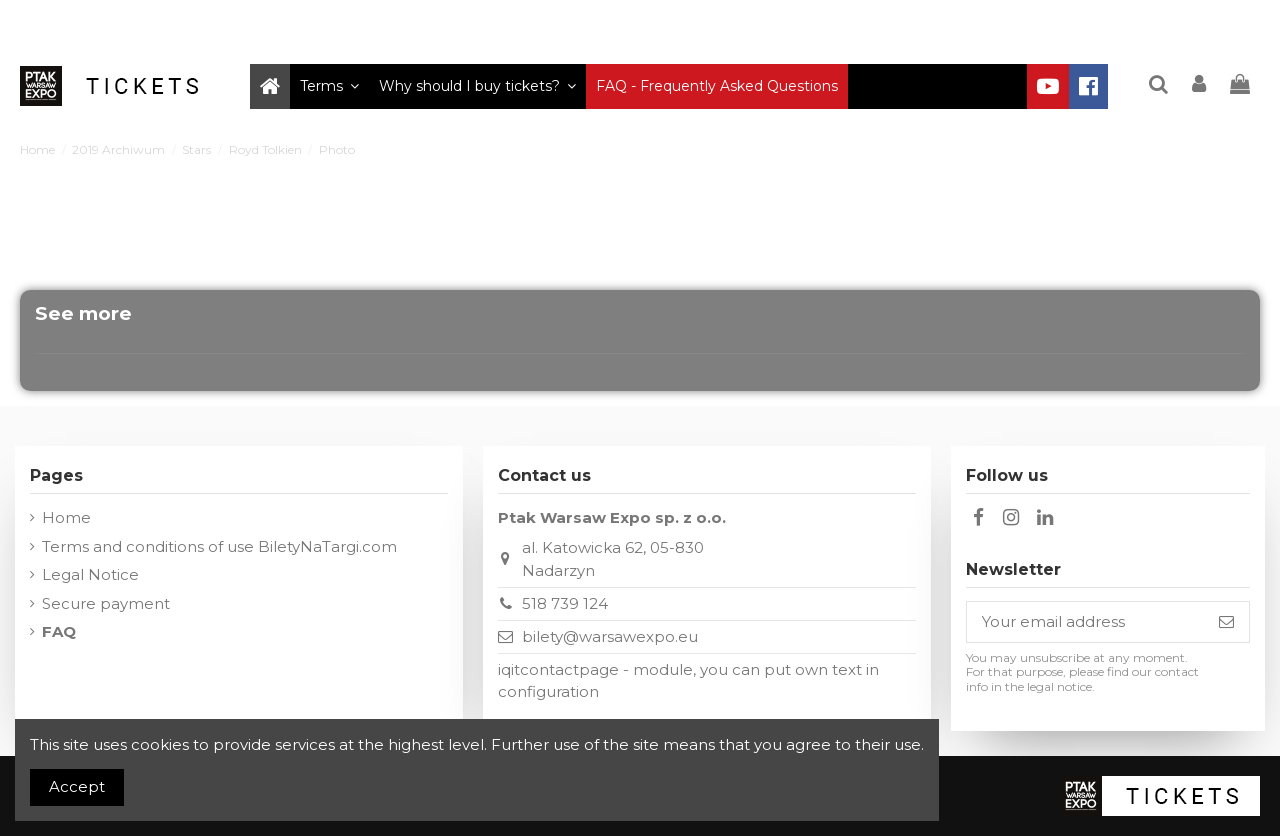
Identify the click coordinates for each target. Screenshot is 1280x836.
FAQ (59, 631)
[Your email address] (1085, 622)
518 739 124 (565, 603)
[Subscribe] (1226, 622)
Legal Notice (90, 574)
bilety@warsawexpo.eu (610, 636)
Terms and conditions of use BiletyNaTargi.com (219, 546)
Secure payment (106, 603)
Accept (77, 786)
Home (66, 517)
